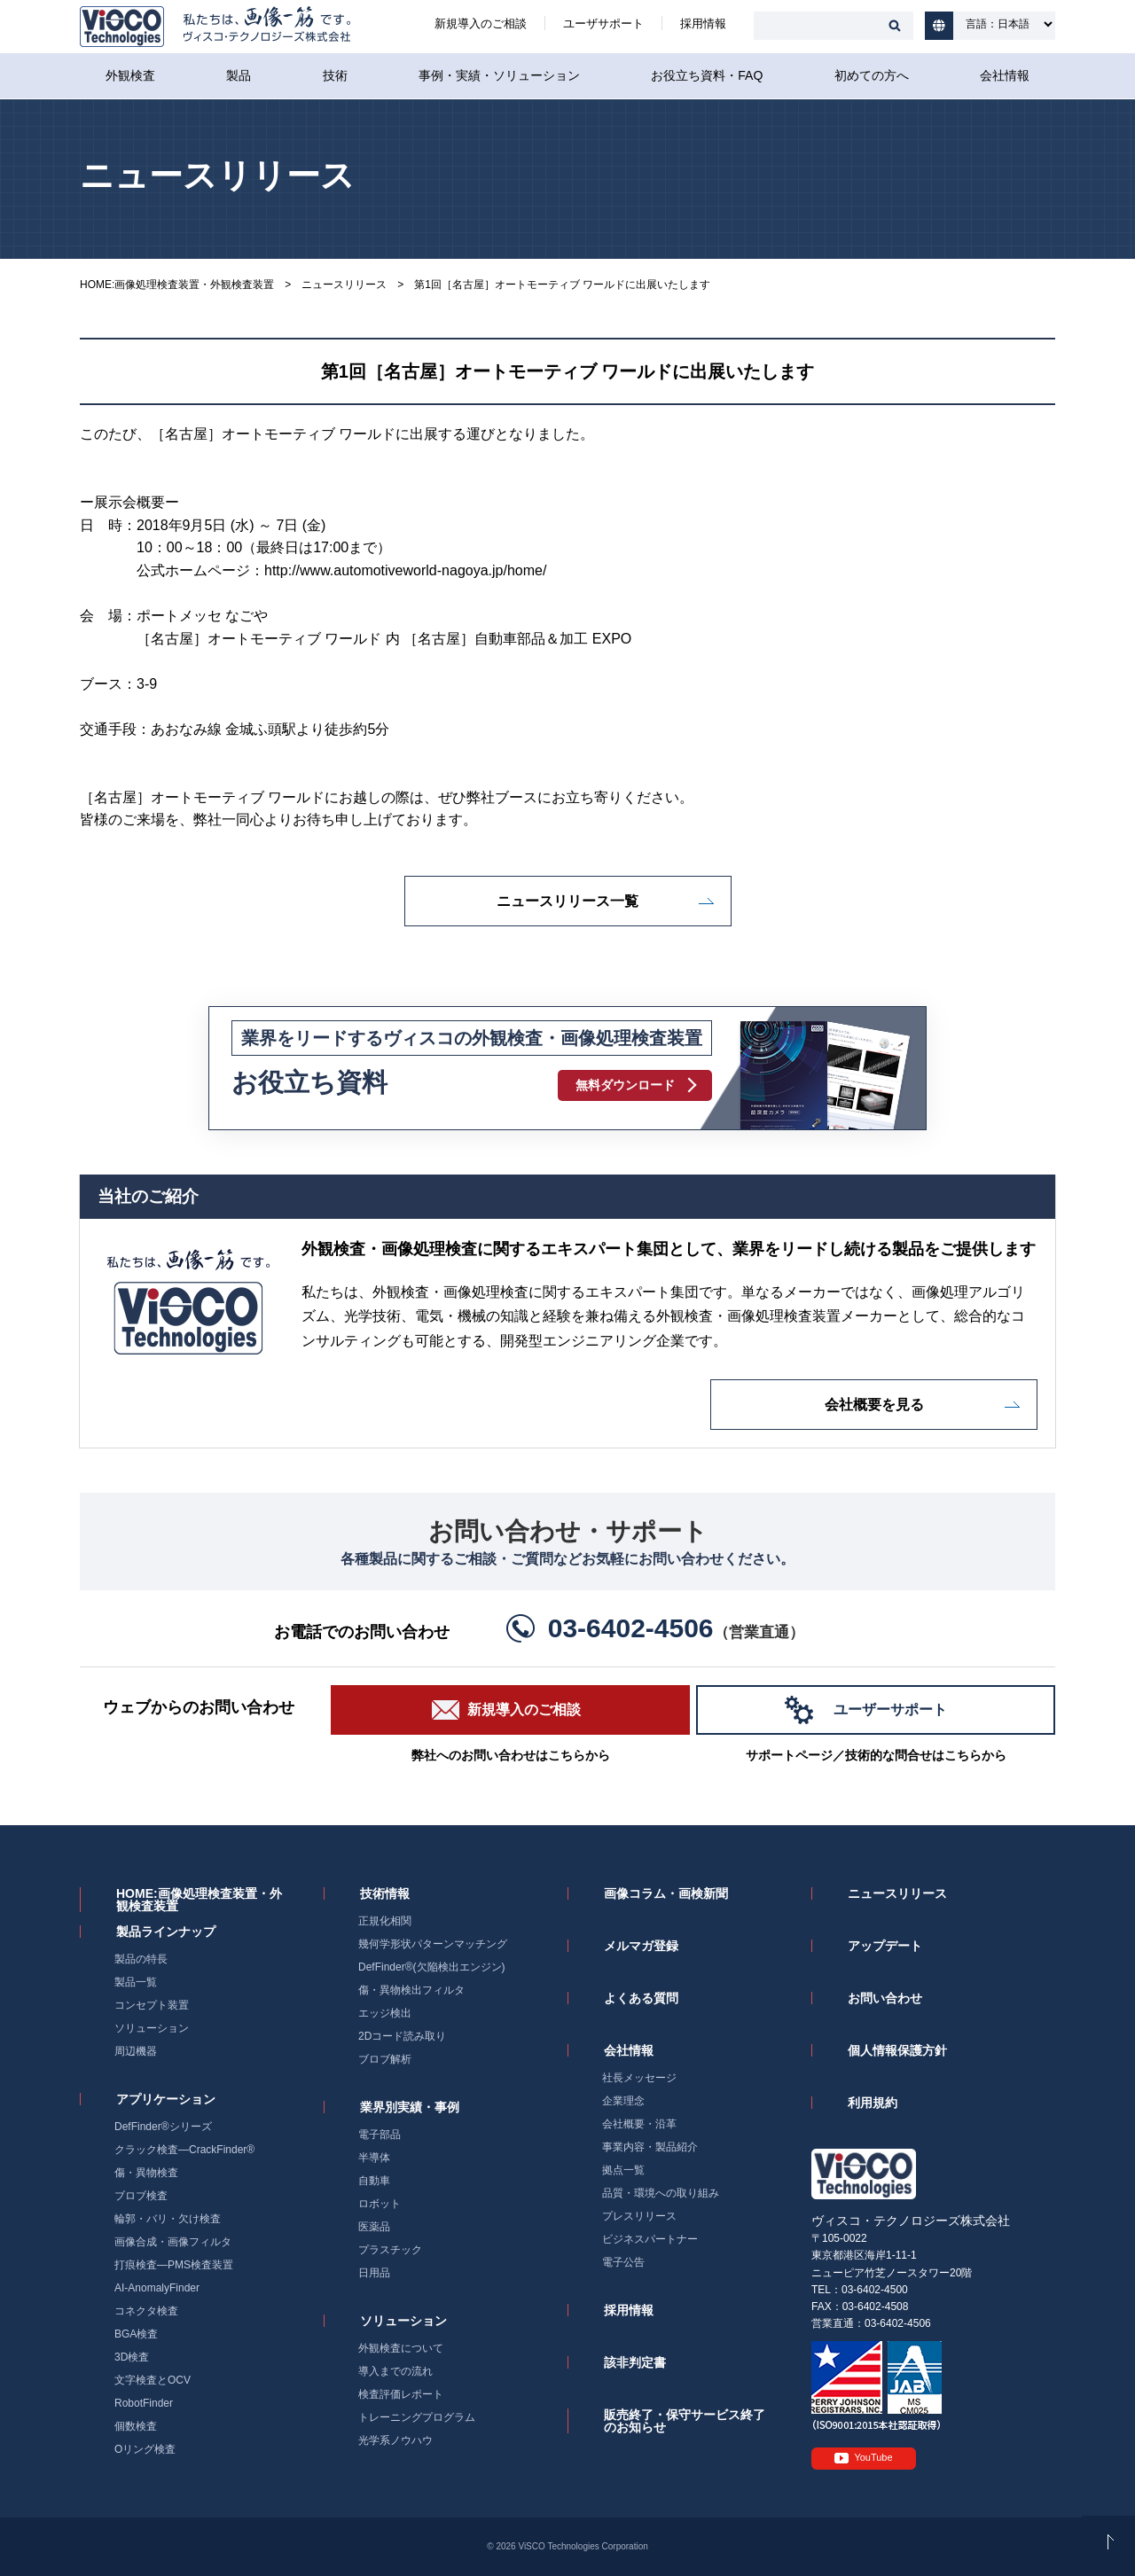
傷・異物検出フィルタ (411, 1990)
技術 (335, 75)
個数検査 (135, 2426)
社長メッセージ (639, 2078)
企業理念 (623, 2101)
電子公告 (623, 2262)
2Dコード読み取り (402, 2036)
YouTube (873, 2457)
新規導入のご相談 (480, 23)
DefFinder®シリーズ (163, 2126)
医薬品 (374, 2227)
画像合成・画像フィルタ (172, 2242)
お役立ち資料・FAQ (707, 75)
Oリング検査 (145, 2449)
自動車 (374, 2180)
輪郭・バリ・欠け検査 (167, 2219)
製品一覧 (135, 1982)
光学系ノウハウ (395, 2440)
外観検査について (400, 2348)
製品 (238, 75)
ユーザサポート (603, 23)
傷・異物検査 (146, 2172)
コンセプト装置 (151, 2005)
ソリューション (151, 2028)
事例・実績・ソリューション (499, 75)
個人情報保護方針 (897, 2050)
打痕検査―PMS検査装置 (173, 2265)
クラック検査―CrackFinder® (184, 2149)
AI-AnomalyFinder (157, 2288)
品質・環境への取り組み (660, 2193)
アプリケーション (165, 2099)
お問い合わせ (885, 1998)
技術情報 (385, 1893)
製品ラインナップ (165, 1931)
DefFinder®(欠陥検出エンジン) (431, 1967)
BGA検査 (136, 2334)
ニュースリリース (344, 284)
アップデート (885, 1946)
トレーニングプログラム (416, 2417)
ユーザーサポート (890, 1709)
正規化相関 (384, 1921)
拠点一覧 (623, 2170)
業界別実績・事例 (409, 2107)
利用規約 (872, 2102)
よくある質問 (641, 1998)
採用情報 (703, 23)
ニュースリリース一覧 (567, 901)
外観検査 (130, 75)
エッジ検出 (384, 2013)
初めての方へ (871, 75)
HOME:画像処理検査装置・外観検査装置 (177, 284)
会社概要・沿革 (639, 2124)
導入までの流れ (395, 2371)
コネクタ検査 (146, 2311)
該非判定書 (635, 2362)
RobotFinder (143, 2403)
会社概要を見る (874, 1404)
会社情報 (1004, 75)
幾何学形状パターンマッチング (432, 1944)
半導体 (374, 2157)
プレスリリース (639, 2216)
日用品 (374, 2273)
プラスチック (390, 2250)
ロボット (379, 2203)
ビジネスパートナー (650, 2239)
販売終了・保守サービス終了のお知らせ (684, 2420)
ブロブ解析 (384, 2059)
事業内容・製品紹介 (650, 2147)
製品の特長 (141, 1959)
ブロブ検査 (141, 2196)
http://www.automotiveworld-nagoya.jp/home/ (405, 570)
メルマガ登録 (641, 1946)
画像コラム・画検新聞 (666, 1893)
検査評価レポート (400, 2394)
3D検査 (131, 2357)
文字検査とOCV (152, 2380)
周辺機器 (135, 2051)
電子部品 (379, 2134)
